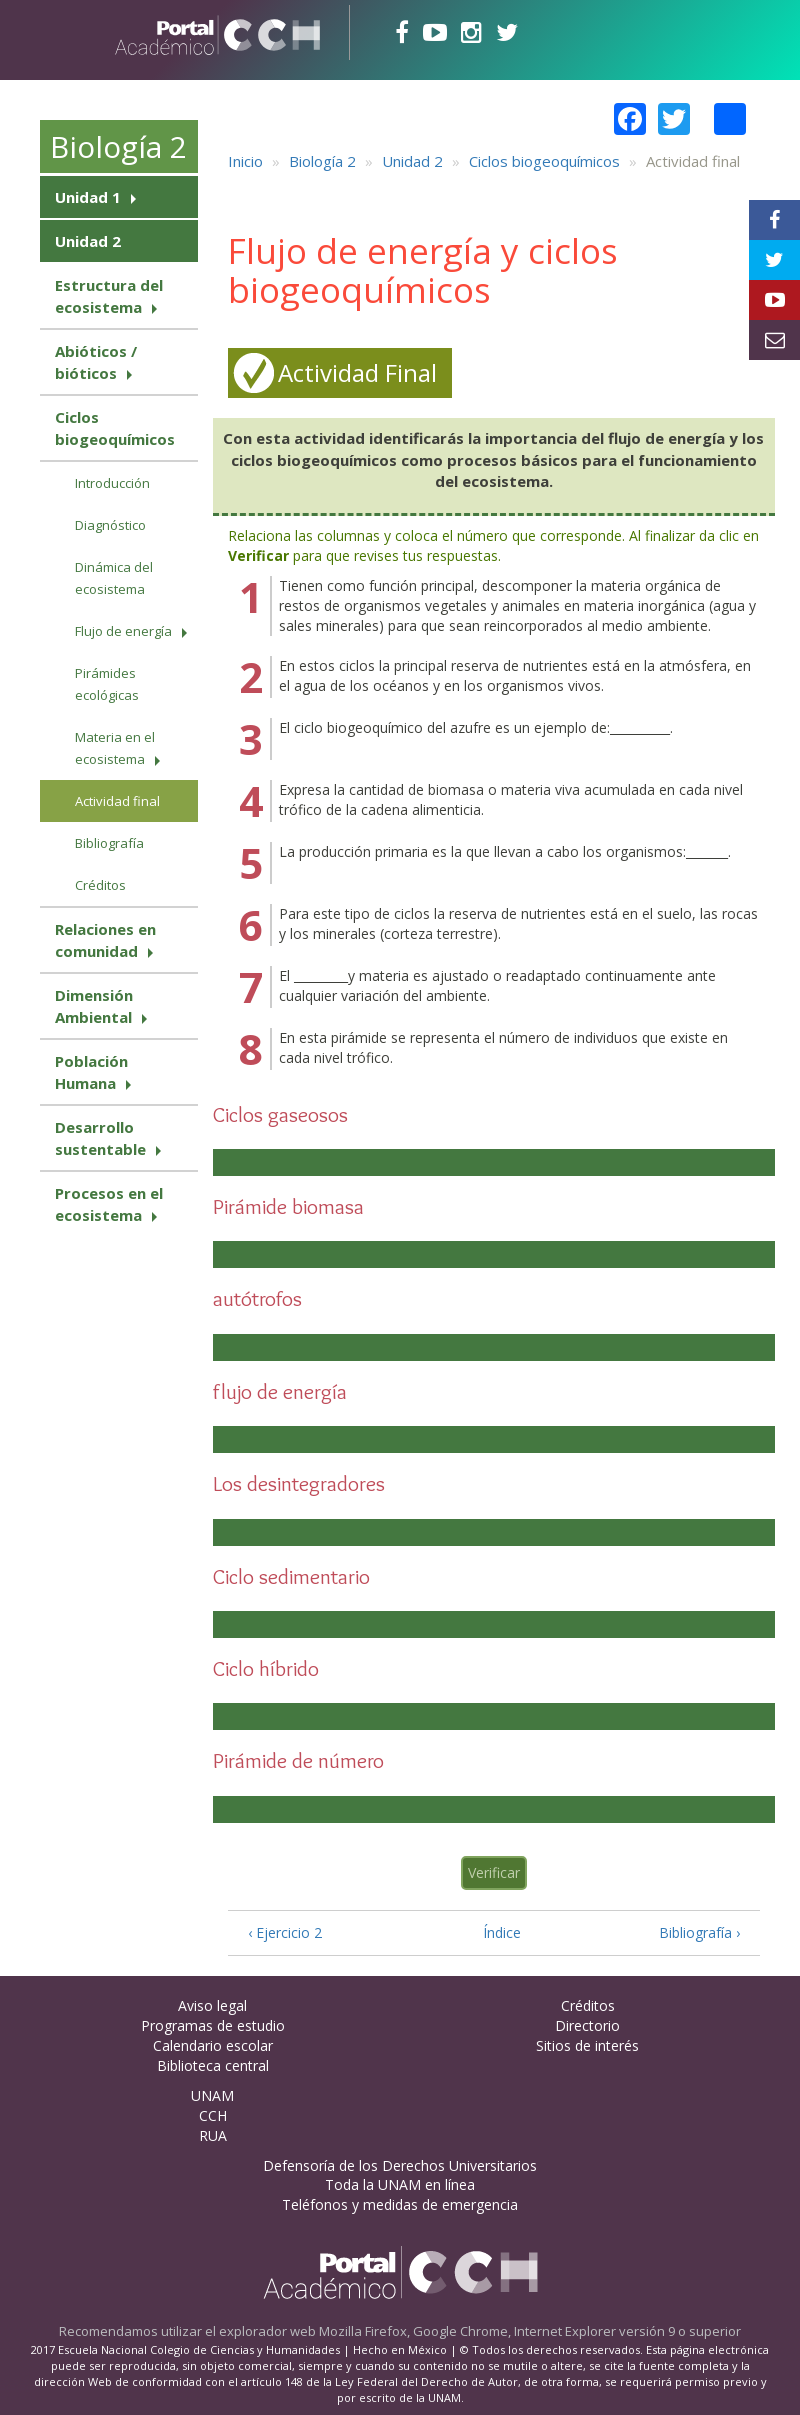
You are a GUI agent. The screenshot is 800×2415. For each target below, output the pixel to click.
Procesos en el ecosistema (109, 1204)
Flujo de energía (123, 631)
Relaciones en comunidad (105, 940)
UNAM (212, 2095)
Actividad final (117, 801)
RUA (213, 2135)
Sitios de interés (587, 2045)
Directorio (587, 2025)
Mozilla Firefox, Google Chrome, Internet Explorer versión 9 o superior (530, 2331)
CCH (213, 2115)
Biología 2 (118, 146)
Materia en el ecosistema (115, 748)
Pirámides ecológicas (107, 684)
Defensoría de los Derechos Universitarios (400, 2165)
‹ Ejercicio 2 (285, 1932)
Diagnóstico (110, 525)
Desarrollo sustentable (100, 1138)
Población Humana (91, 1072)
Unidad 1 (88, 197)
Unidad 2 (88, 241)
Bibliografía (109, 843)
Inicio (245, 161)
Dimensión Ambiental (94, 1006)
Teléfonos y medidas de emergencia (400, 2204)
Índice (496, 1932)
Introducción (112, 483)
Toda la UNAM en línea (400, 2184)
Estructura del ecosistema (109, 296)
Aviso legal (212, 2005)
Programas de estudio (213, 2025)
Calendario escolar (213, 2045)
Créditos (100, 885)
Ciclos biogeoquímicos (115, 428)
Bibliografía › (699, 1932)
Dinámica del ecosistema (114, 578)
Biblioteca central (213, 2065)
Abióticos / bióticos (96, 362)
